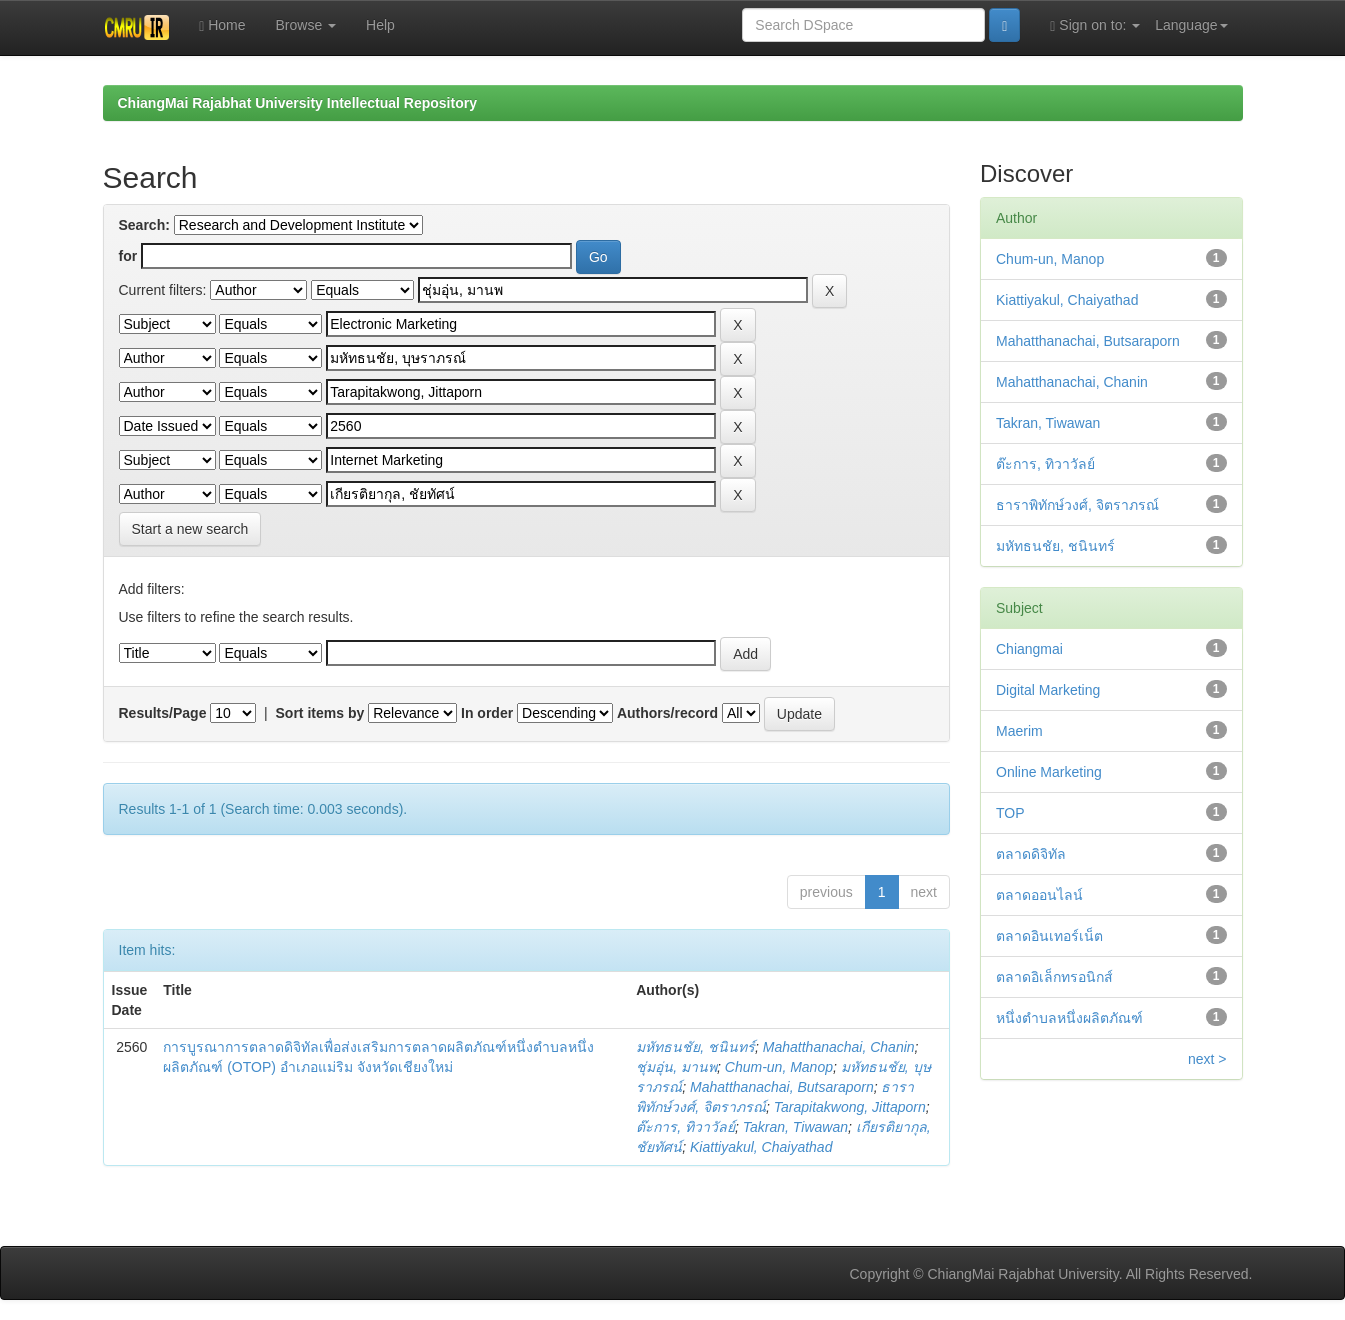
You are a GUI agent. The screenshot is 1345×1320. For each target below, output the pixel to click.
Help (380, 25)
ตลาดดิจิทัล (1031, 854)
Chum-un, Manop (779, 1067)
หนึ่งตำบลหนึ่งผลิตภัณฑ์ (1069, 1018)
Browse (306, 25)
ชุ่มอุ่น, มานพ (676, 1067)
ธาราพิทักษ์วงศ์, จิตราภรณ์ (1077, 505)
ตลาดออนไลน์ (1039, 895)
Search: (144, 225)
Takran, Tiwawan (795, 1127)
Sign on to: (1095, 25)
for (128, 256)
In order (487, 713)
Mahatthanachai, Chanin (839, 1047)
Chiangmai (1029, 649)
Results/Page (163, 713)
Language (1191, 25)
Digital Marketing (1048, 690)
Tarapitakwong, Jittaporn (850, 1107)
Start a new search (190, 529)
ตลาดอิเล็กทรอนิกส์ (1054, 977)
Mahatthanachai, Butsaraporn (782, 1087)
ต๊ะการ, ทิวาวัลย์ (685, 1127)
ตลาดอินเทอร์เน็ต (1049, 936)
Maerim (1019, 731)
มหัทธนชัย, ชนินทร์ (695, 1047)
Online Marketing (1049, 772)
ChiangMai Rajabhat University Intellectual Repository (297, 103)
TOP (1010, 813)
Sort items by (320, 713)
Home (222, 25)
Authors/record (667, 713)
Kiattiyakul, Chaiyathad (761, 1147)
